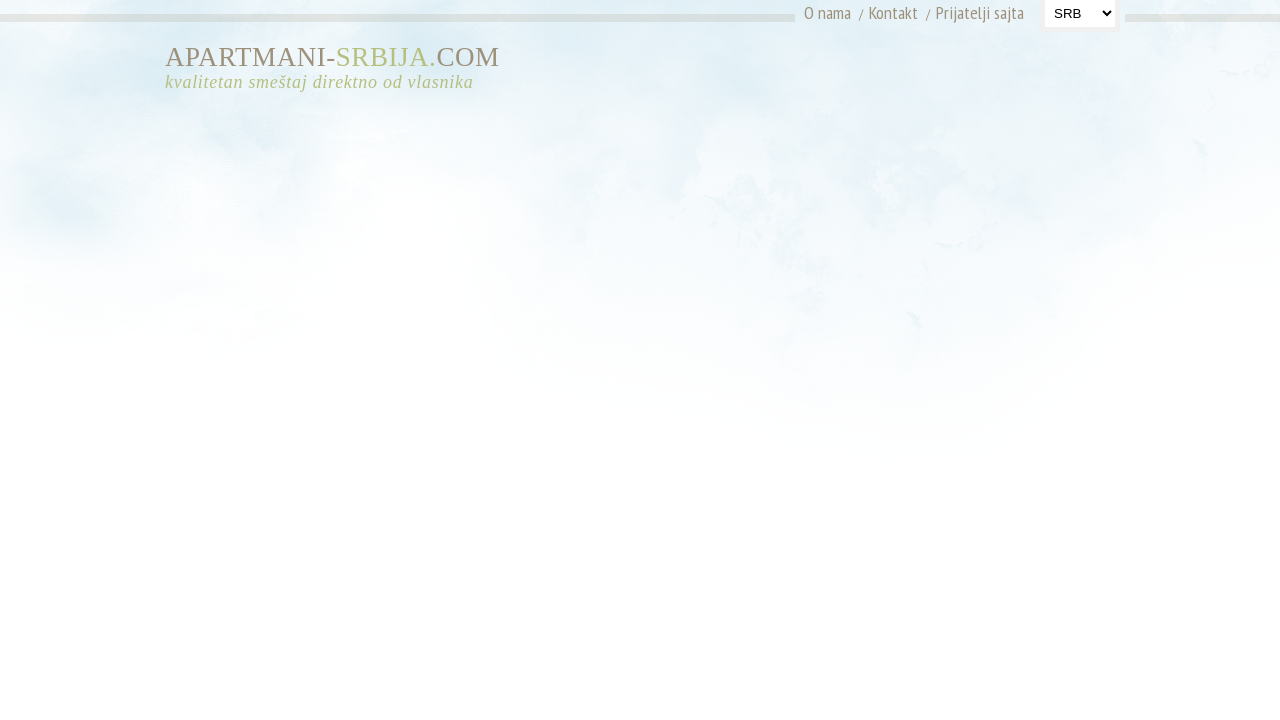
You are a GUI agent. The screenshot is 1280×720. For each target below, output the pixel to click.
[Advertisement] (938, 75)
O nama (827, 12)
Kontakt (893, 12)
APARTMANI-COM (340, 68)
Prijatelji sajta (980, 12)
